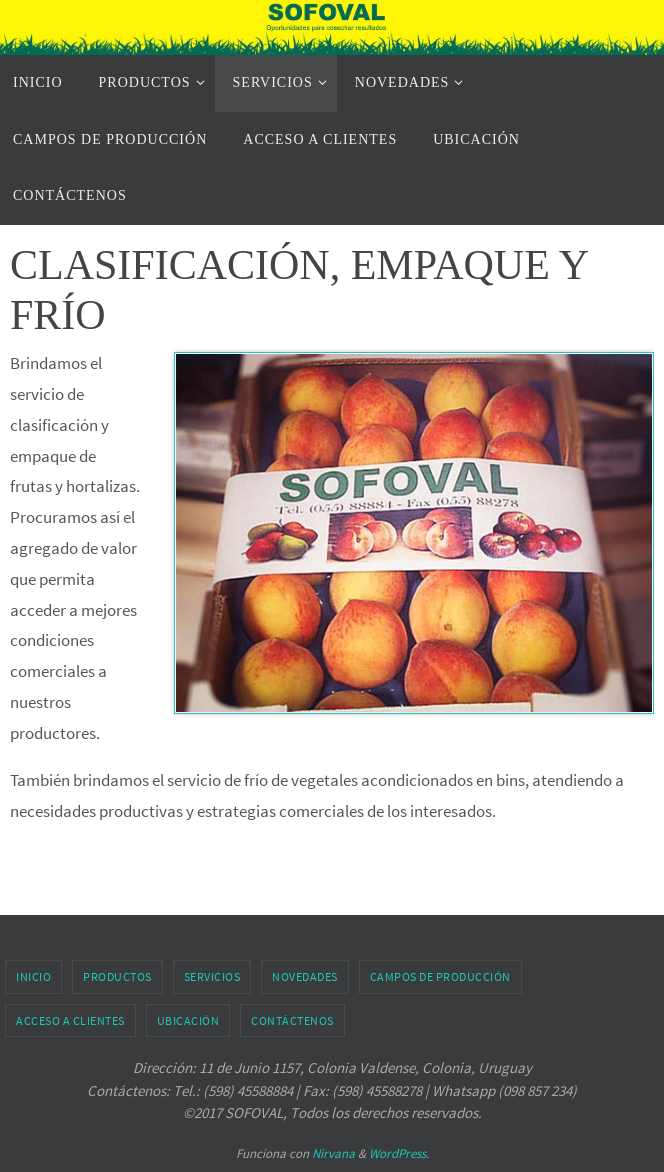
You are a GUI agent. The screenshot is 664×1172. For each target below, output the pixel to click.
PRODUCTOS (117, 976)
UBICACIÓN (188, 1020)
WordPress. (399, 1153)
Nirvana (333, 1153)
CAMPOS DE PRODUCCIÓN (440, 976)
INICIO (33, 976)
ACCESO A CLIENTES (70, 1020)
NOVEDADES (305, 976)
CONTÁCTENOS (292, 1020)
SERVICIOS (212, 976)
